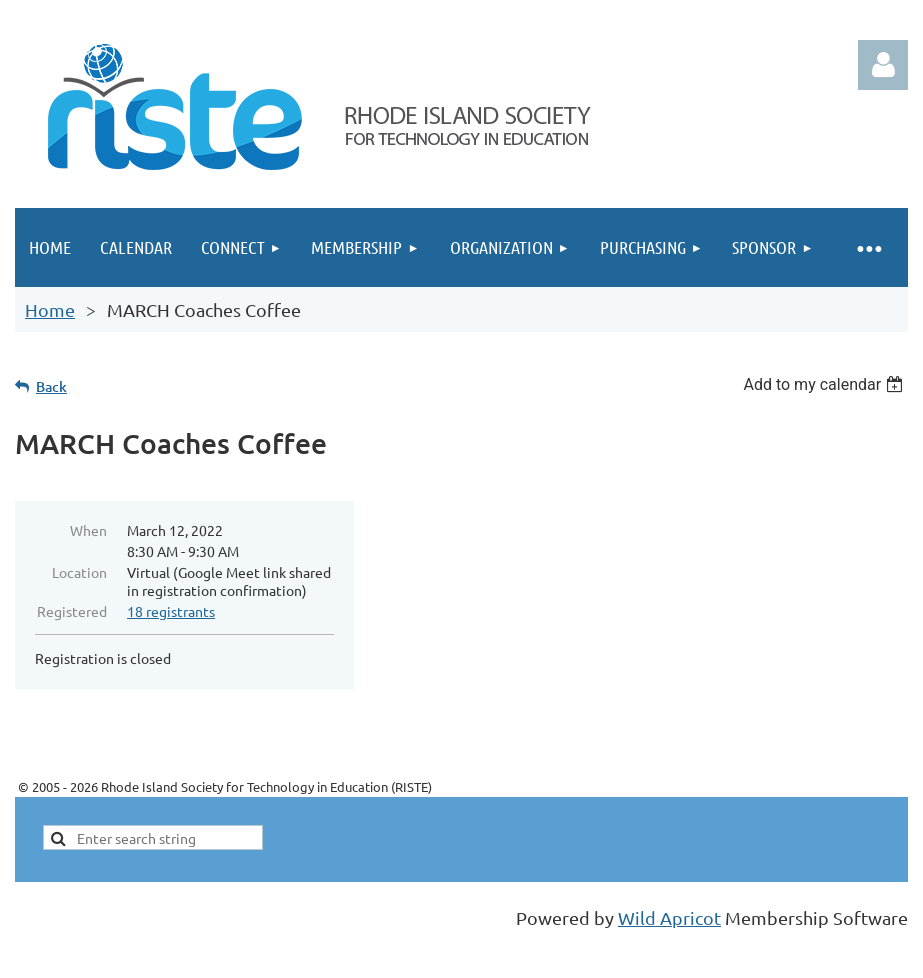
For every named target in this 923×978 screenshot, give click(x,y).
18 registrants (171, 611)
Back (51, 386)
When (88, 530)
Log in (883, 65)
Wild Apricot (669, 917)
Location (79, 572)
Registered (72, 611)
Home (50, 309)
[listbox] (825, 384)
